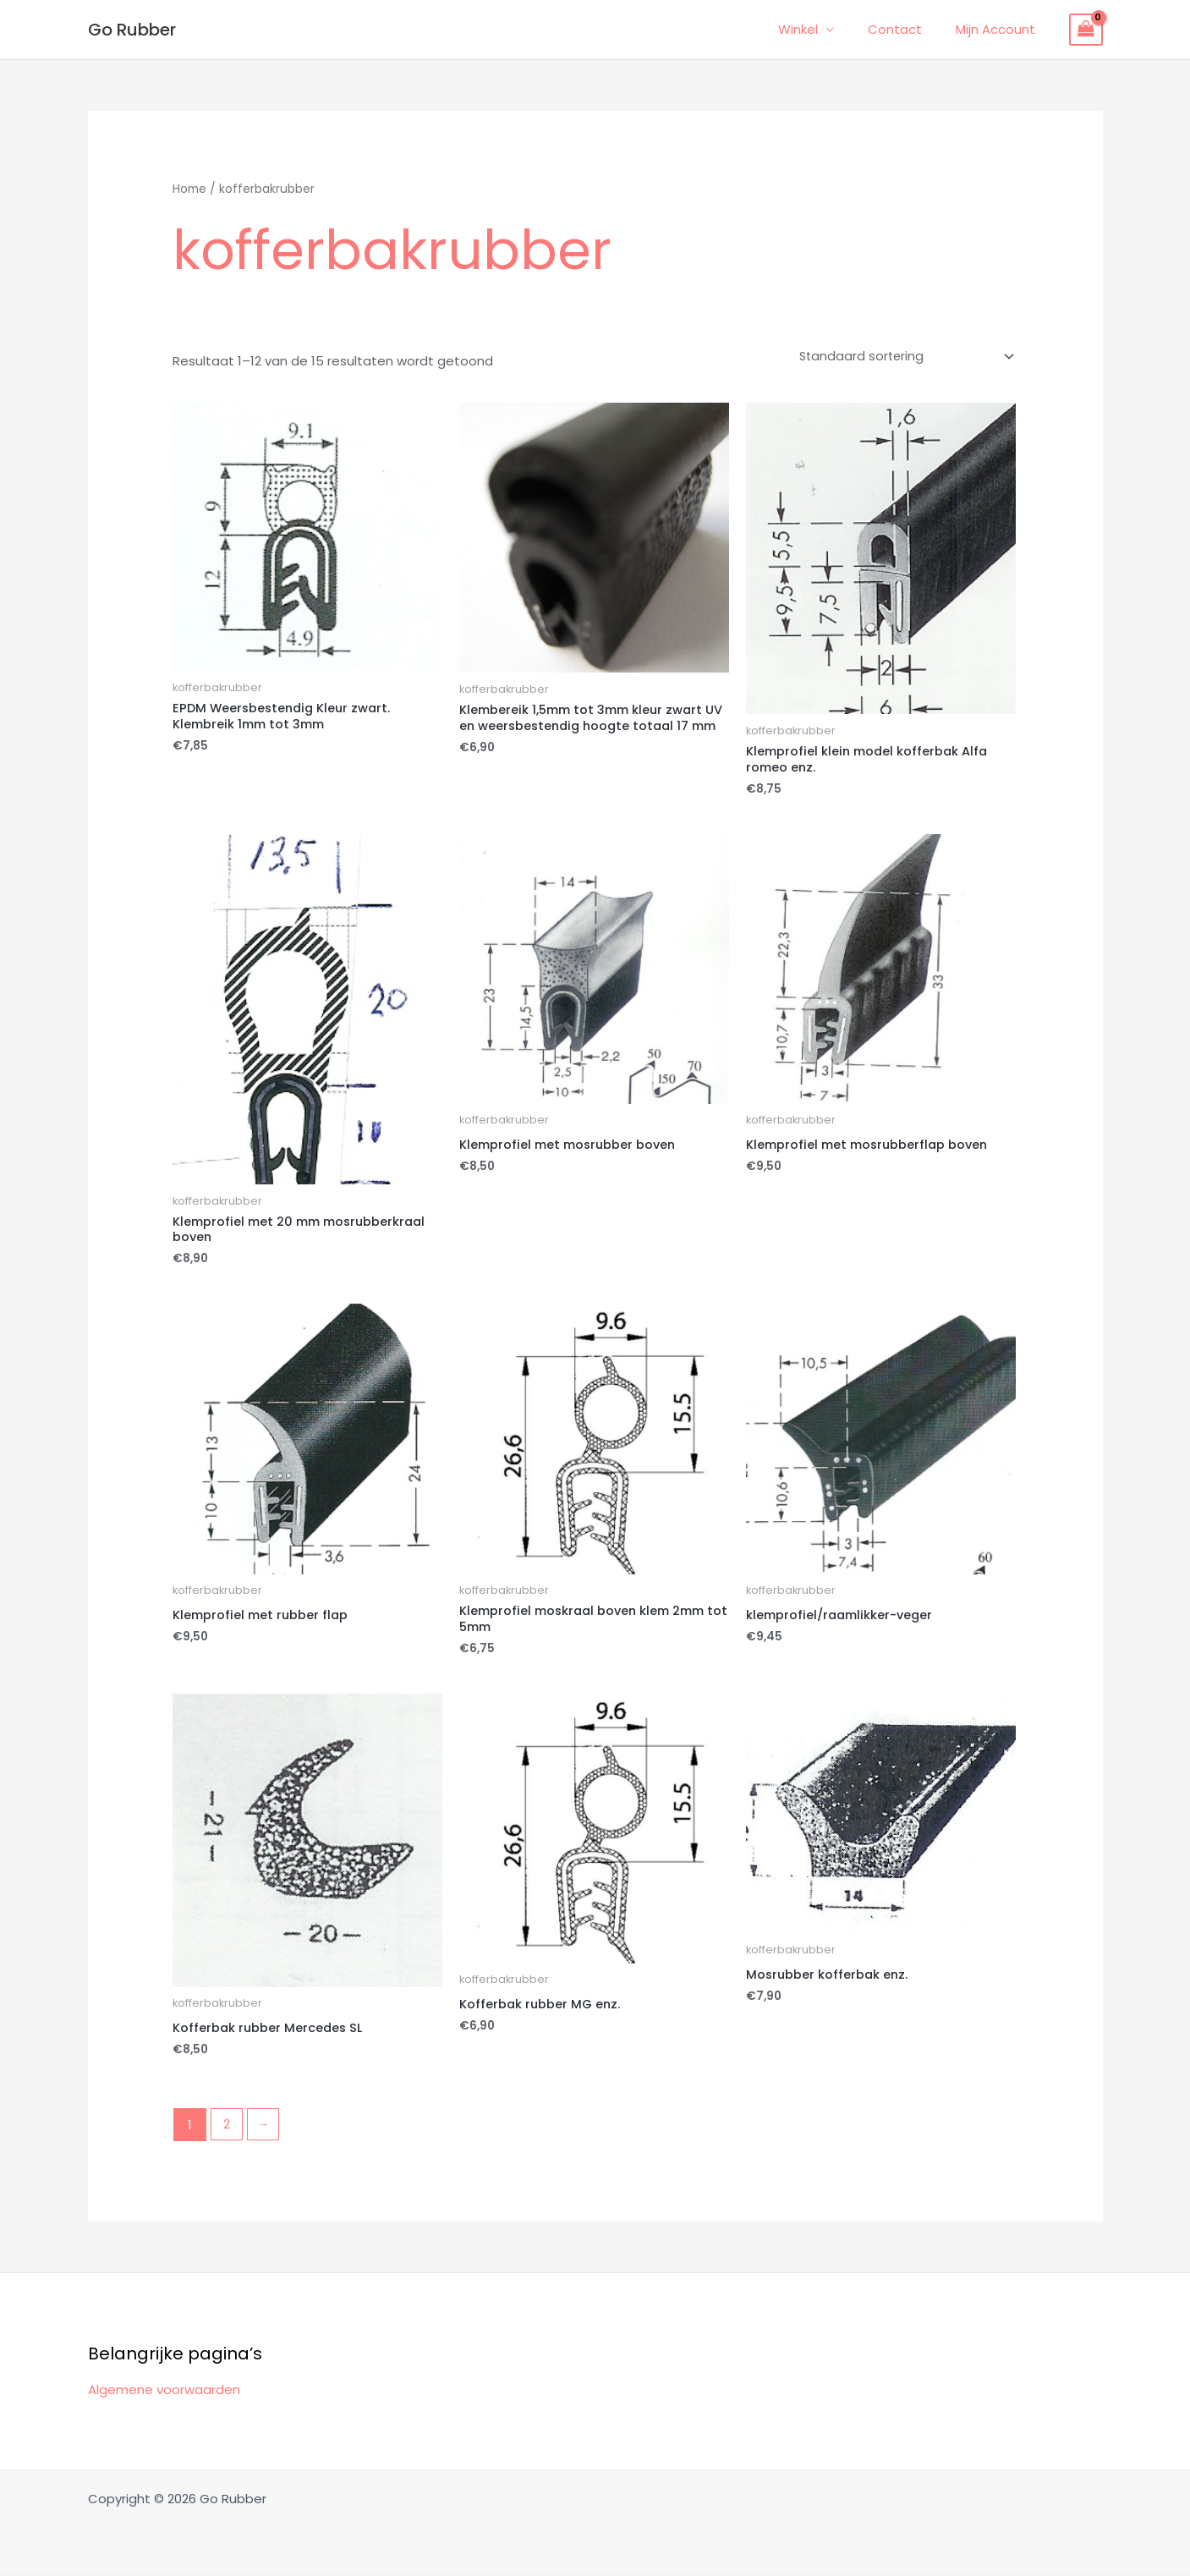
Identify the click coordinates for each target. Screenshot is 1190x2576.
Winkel (819, 29)
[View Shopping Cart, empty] (1086, 30)
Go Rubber (132, 29)
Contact (907, 29)
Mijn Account (999, 29)
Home (189, 189)
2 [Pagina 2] (227, 2129)
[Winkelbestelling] (900, 355)
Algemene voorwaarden (164, 2394)
